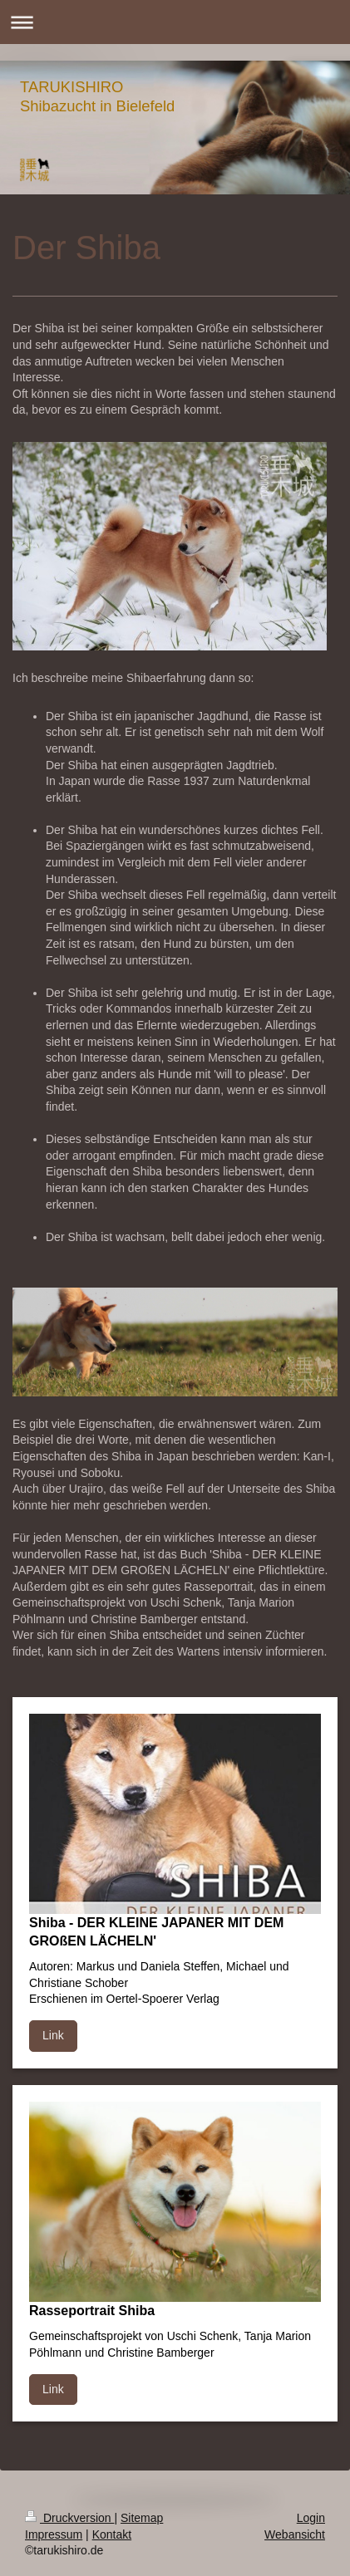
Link (53, 2035)
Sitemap (142, 2517)
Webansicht (294, 2534)
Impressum (53, 2534)
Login (311, 2517)
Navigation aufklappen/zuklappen (175, 22)
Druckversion (69, 2517)
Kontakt (111, 2534)
